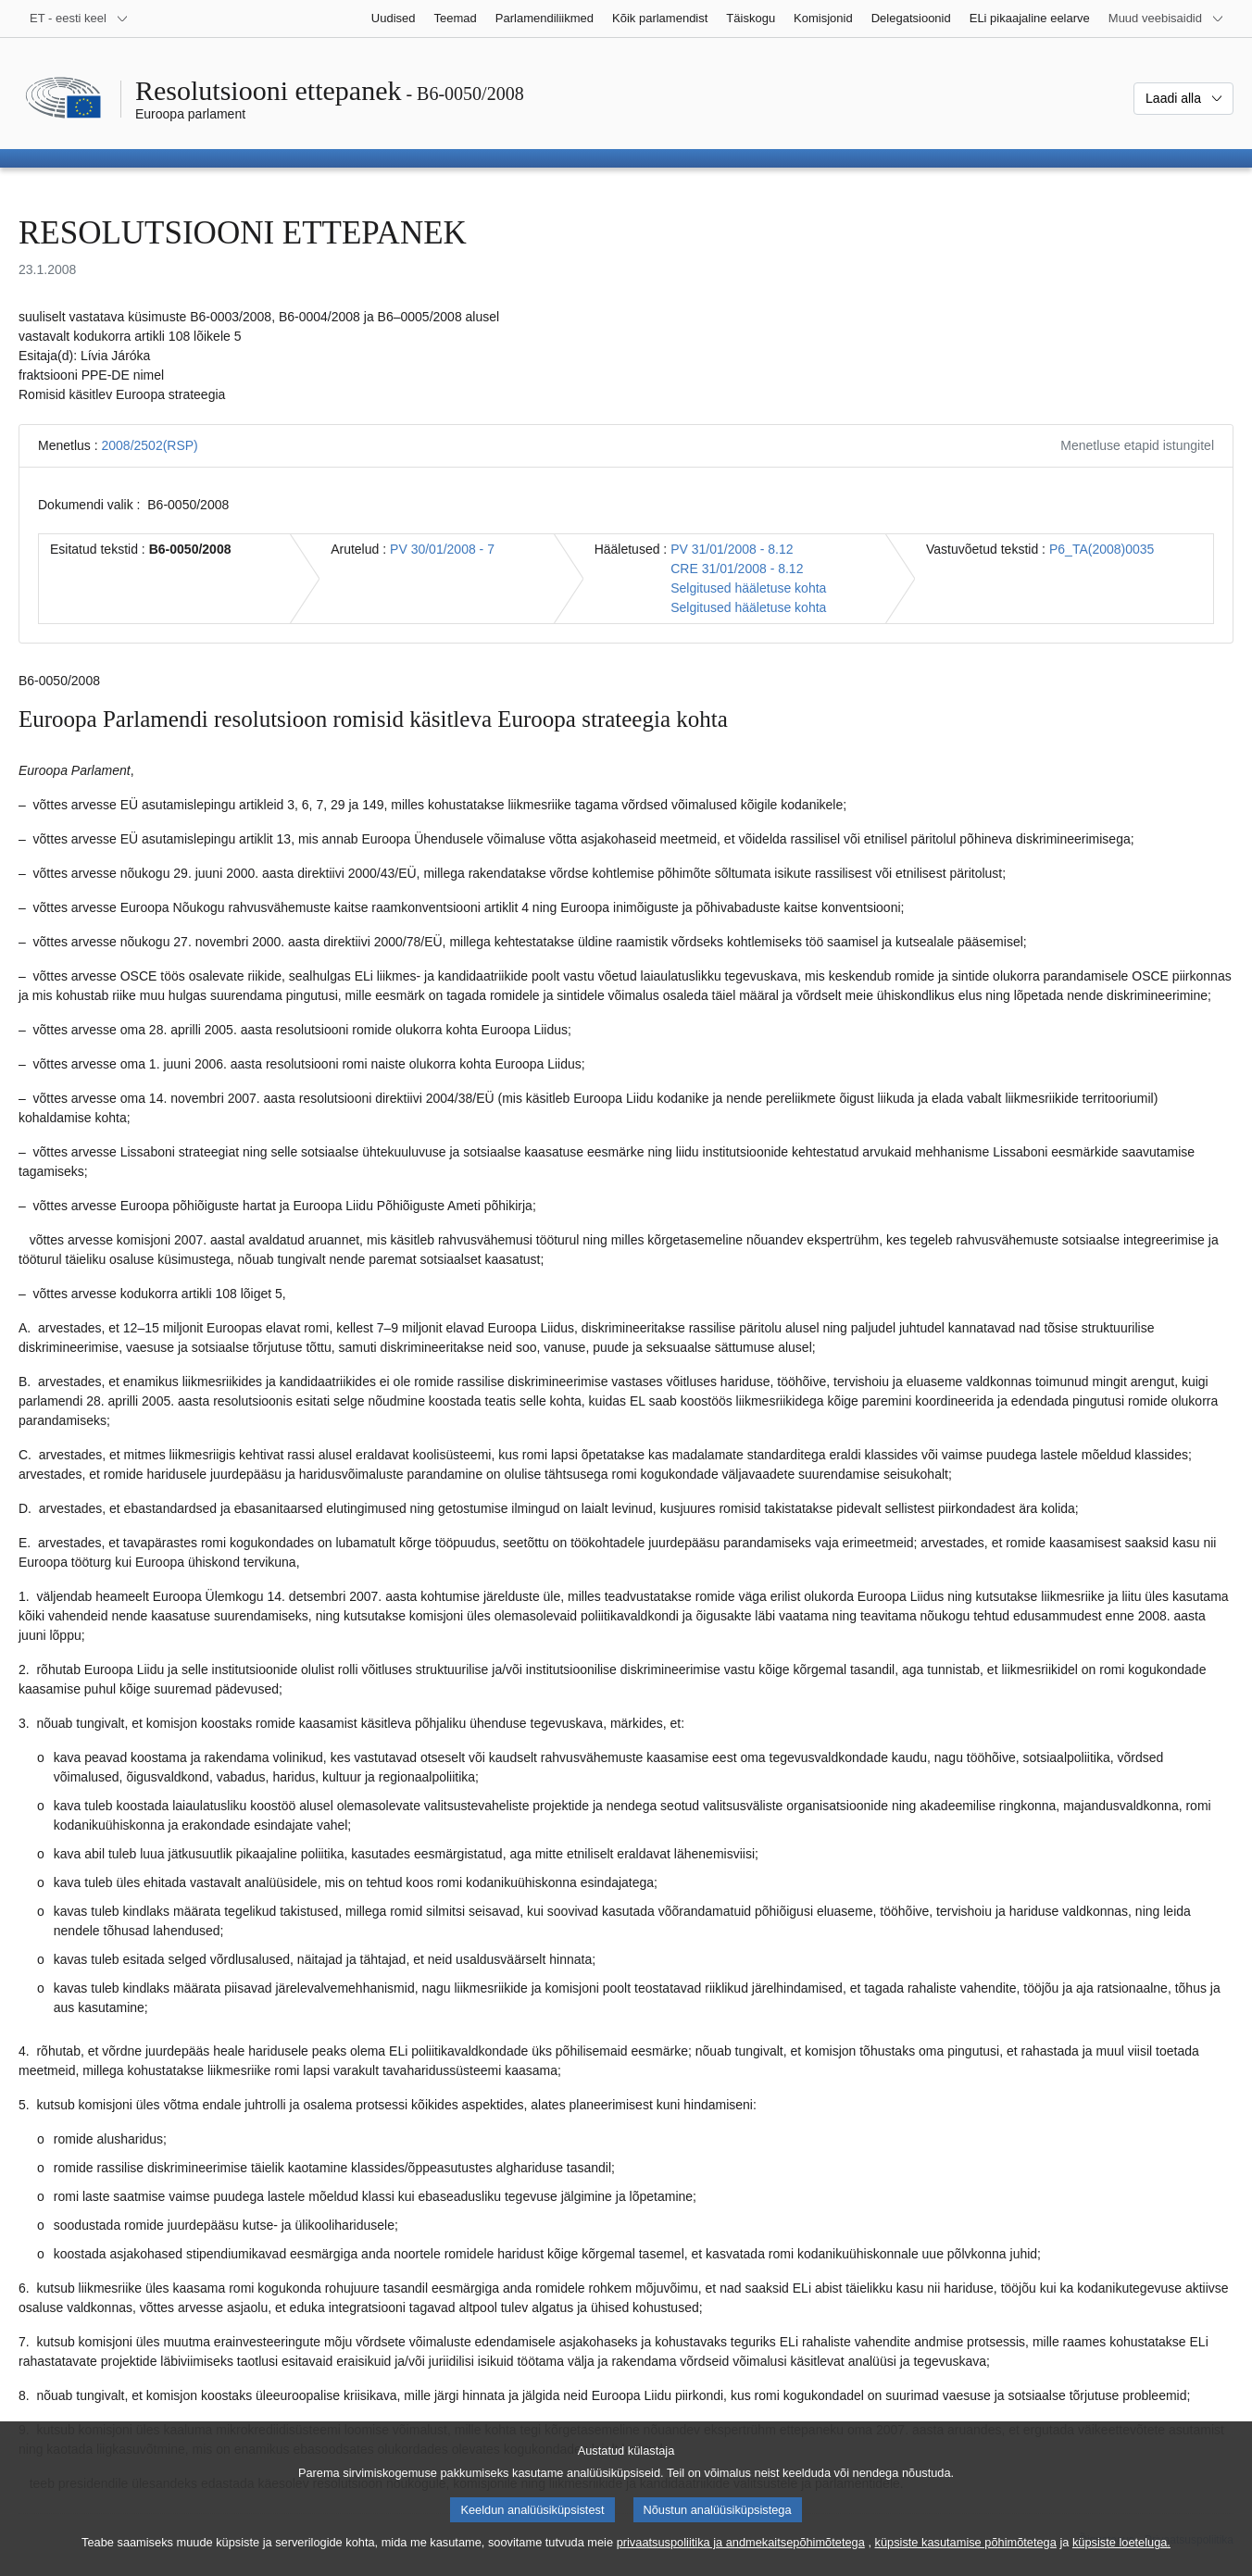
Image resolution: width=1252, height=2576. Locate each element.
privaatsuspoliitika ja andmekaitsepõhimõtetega (741, 2560)
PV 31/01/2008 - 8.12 (731, 549)
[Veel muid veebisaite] (1166, 18)
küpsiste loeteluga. (1121, 2560)
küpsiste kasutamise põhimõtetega (966, 2560)
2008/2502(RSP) (149, 445)
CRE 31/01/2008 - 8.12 (736, 568)
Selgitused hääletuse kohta (748, 588)
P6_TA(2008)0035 (1101, 549)
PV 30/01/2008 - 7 (442, 549)
